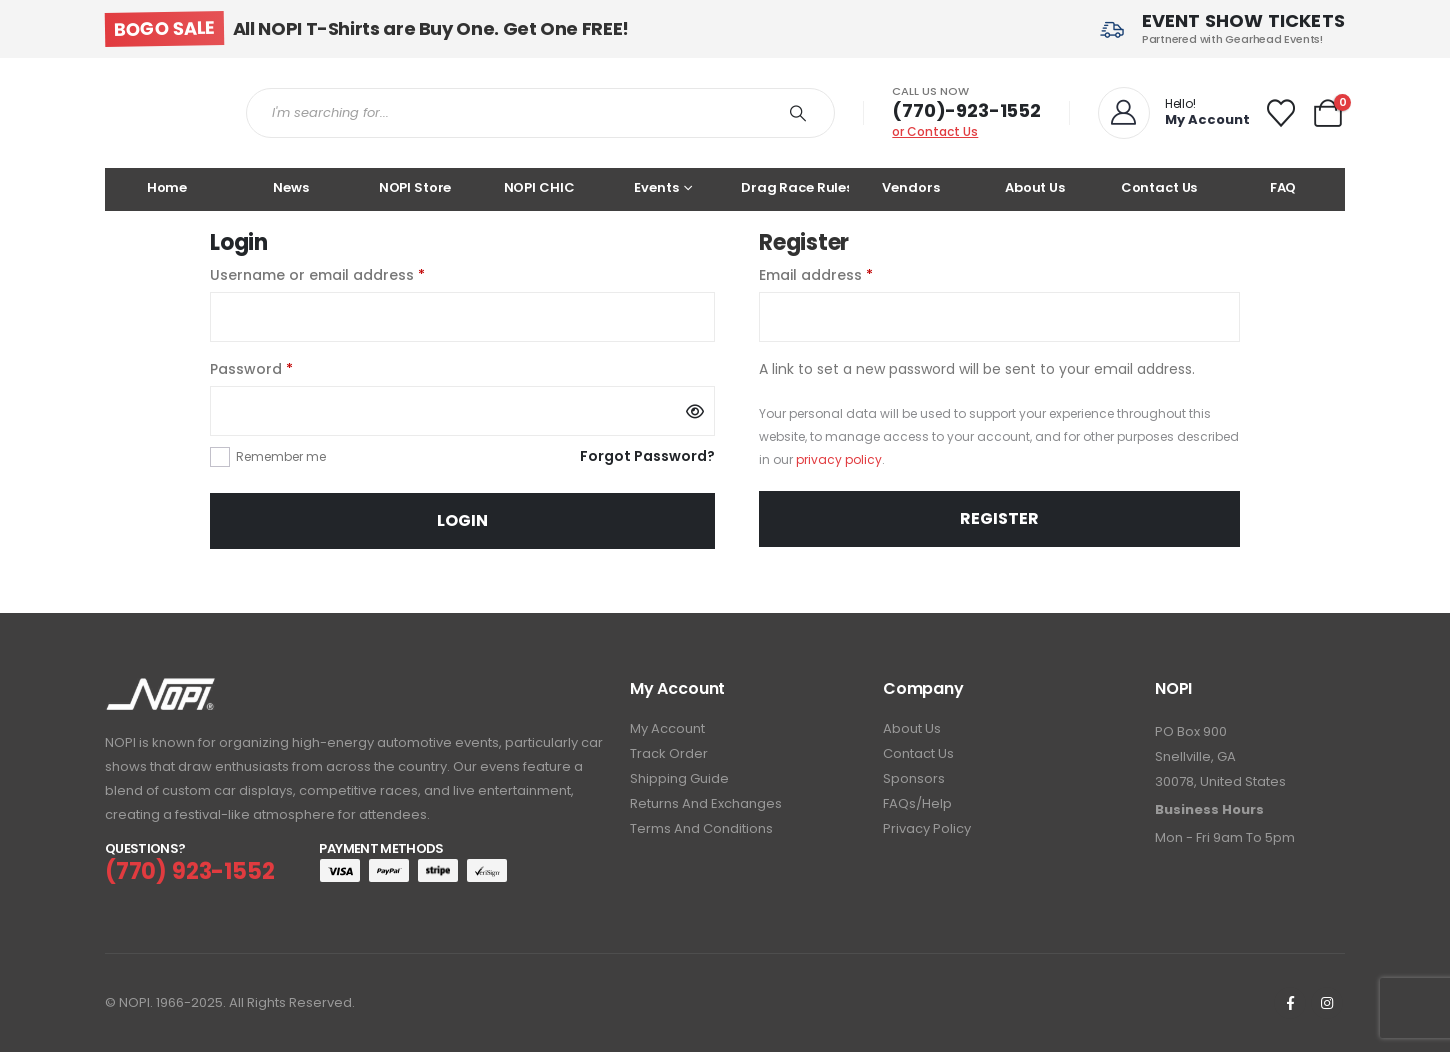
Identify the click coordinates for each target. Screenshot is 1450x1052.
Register (999, 518)
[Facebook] (1290, 1003)
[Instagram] (1327, 1003)
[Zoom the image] (160, 690)
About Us (1035, 187)
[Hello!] (1172, 113)
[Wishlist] (1281, 113)
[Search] (798, 113)
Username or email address (349, 274)
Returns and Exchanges (706, 803)
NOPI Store (415, 187)
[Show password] (695, 411)
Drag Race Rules (795, 187)
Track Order (669, 753)
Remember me (281, 456)
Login (462, 520)
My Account (667, 728)
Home (167, 187)
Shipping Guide (679, 778)
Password (283, 368)
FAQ (1283, 187)
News (290, 187)
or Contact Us (935, 131)
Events (656, 187)
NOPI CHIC (539, 187)
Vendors (910, 187)
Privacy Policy (927, 828)
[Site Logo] (160, 112)
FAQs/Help (917, 803)
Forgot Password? (647, 456)
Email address (848, 274)
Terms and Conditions (701, 828)
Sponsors (914, 778)
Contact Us (1159, 187)
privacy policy (839, 459)
